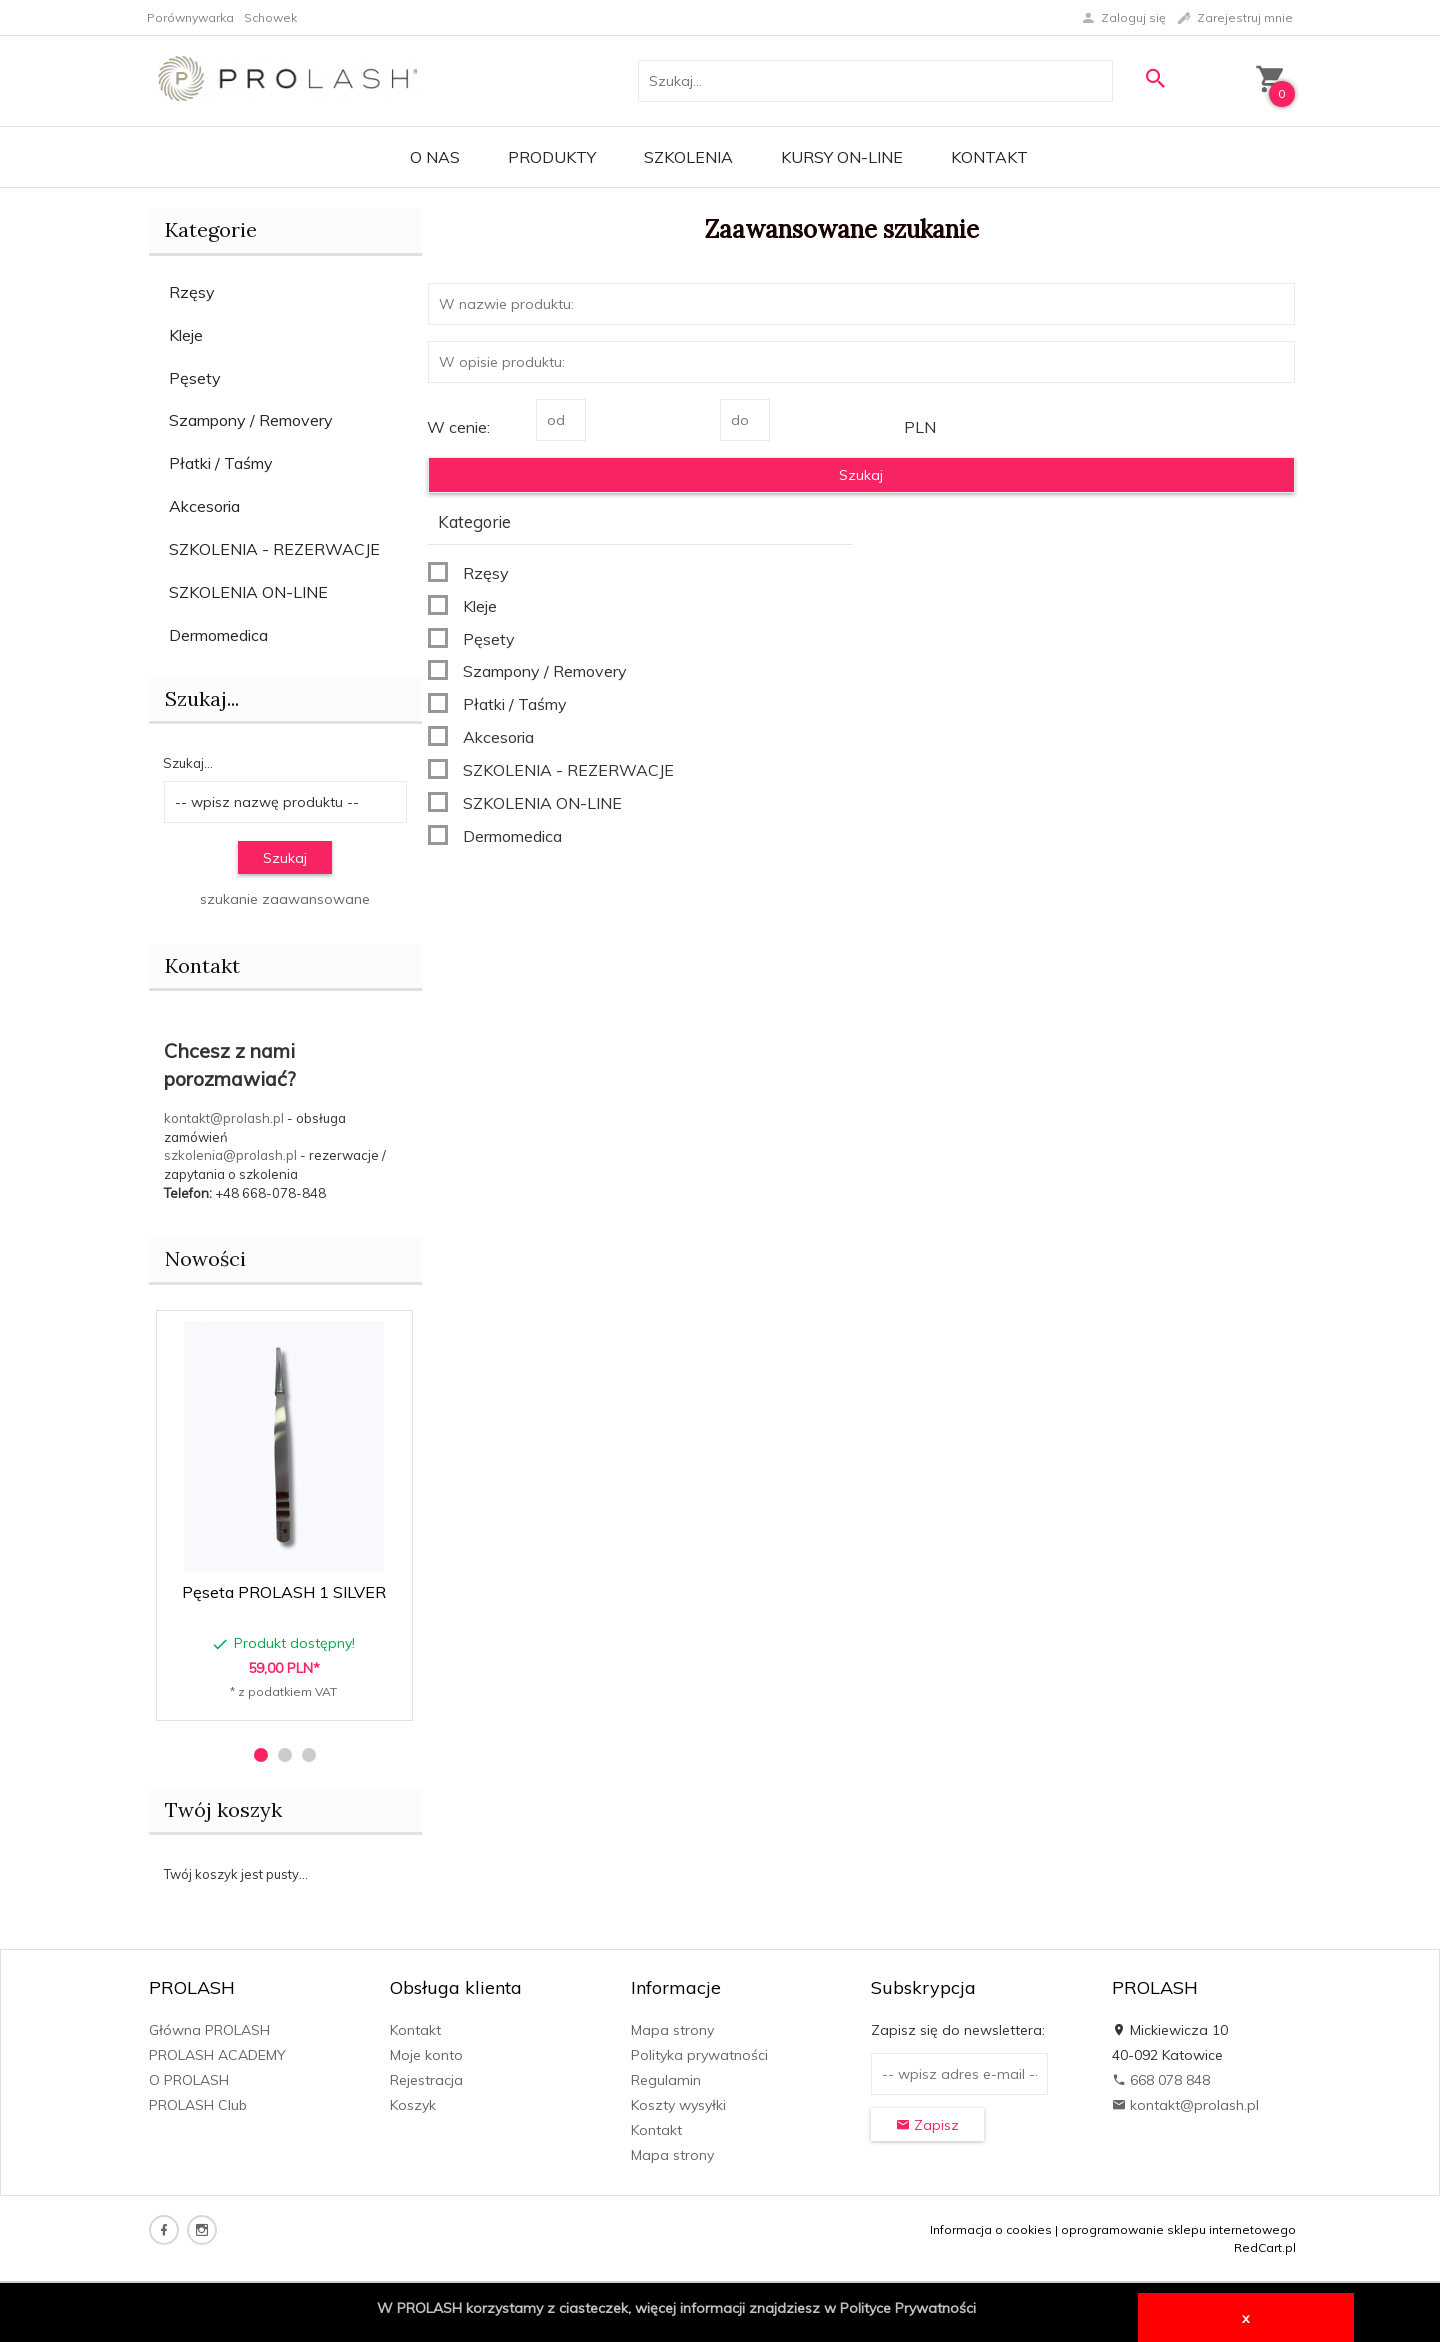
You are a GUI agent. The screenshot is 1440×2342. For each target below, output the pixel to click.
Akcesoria (204, 506)
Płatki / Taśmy (221, 463)
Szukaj (285, 858)
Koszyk (413, 2105)
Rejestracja (426, 2080)
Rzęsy (192, 292)
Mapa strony (672, 2030)
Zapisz (927, 2125)
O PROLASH (189, 2080)
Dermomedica (218, 635)
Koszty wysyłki (678, 2105)
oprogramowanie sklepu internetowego (1178, 2229)
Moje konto (426, 2055)
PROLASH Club (198, 2105)
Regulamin (666, 2080)
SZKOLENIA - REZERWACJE (274, 549)
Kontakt (989, 157)
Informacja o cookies (991, 2229)
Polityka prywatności (699, 2055)
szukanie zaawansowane (285, 899)
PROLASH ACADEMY (217, 2055)
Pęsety (195, 378)
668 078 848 (1161, 2080)
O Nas (435, 157)
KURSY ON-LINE (842, 157)
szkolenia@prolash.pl (230, 1155)
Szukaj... (202, 698)
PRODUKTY (552, 157)
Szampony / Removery (251, 420)
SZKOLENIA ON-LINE (248, 592)
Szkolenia (688, 157)
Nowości (205, 1258)
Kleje (186, 335)
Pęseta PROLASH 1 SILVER (284, 1592)
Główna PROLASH (209, 2030)
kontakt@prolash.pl (224, 1118)
